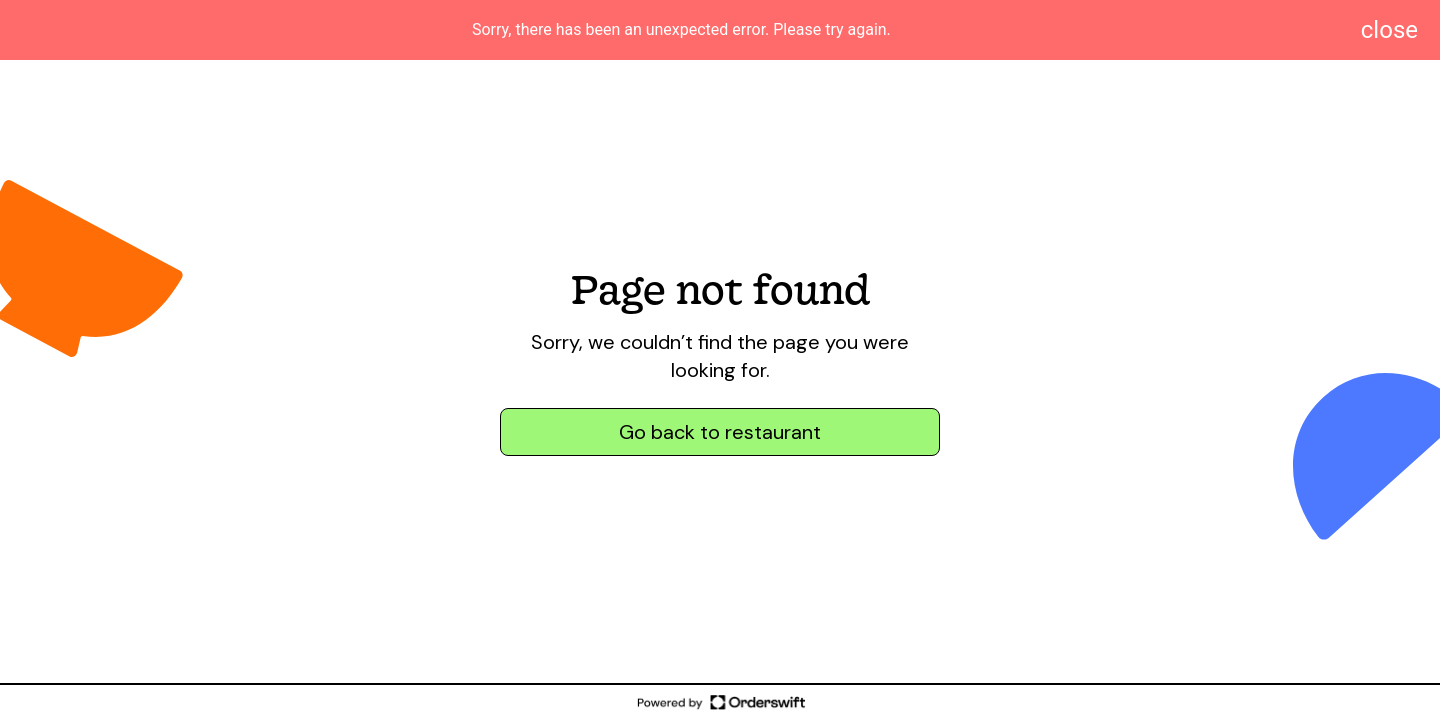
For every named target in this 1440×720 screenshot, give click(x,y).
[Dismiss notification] (1389, 30)
